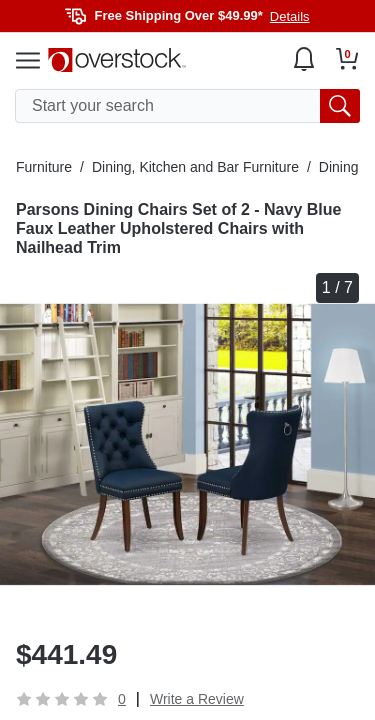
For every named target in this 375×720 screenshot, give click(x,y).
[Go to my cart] (347, 59)
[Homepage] (117, 60)
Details (290, 16)
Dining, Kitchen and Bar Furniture (195, 167)
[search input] (187, 106)
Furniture (44, 167)
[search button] (340, 106)
